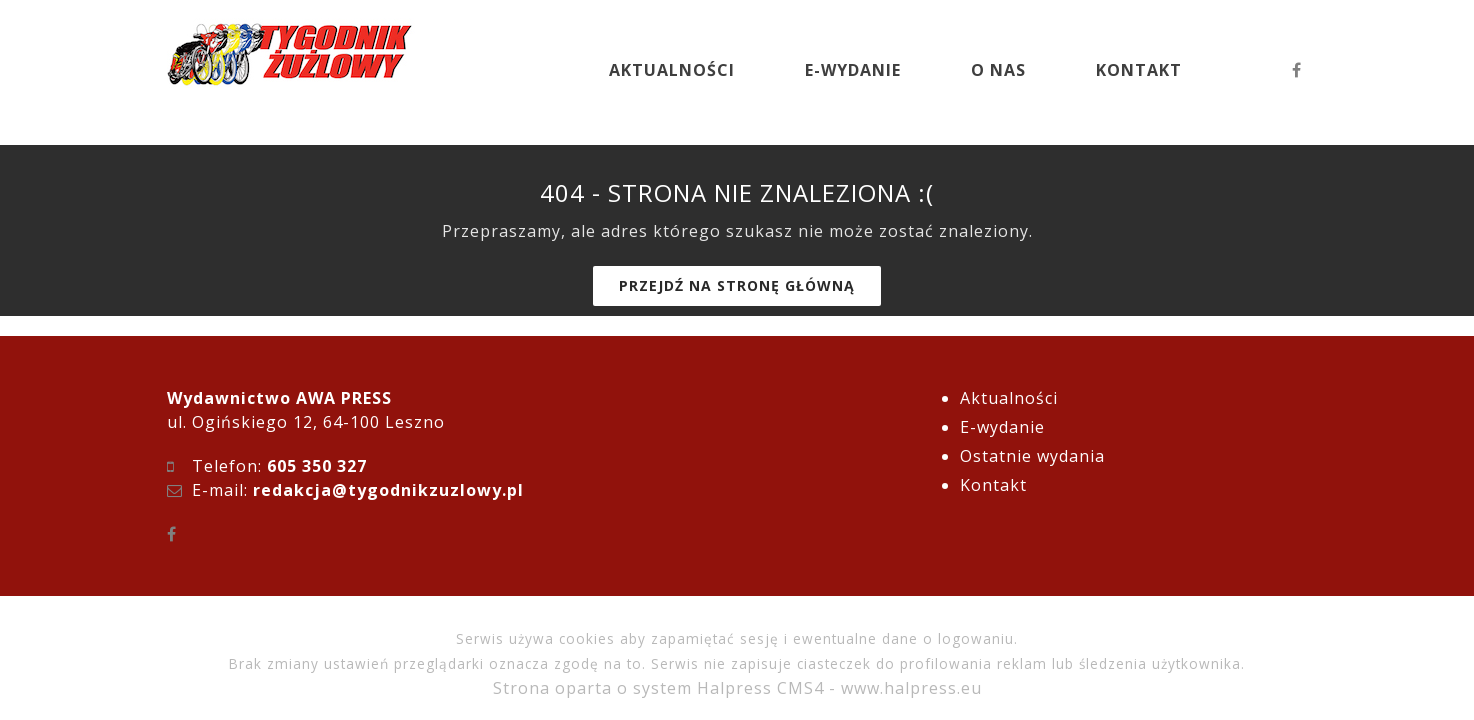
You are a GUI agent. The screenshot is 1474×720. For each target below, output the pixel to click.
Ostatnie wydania (1032, 456)
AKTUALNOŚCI (672, 70)
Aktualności (1009, 398)
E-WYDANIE (853, 70)
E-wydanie (1002, 427)
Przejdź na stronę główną (737, 285)
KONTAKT (1139, 70)
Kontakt (993, 485)
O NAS (998, 70)
